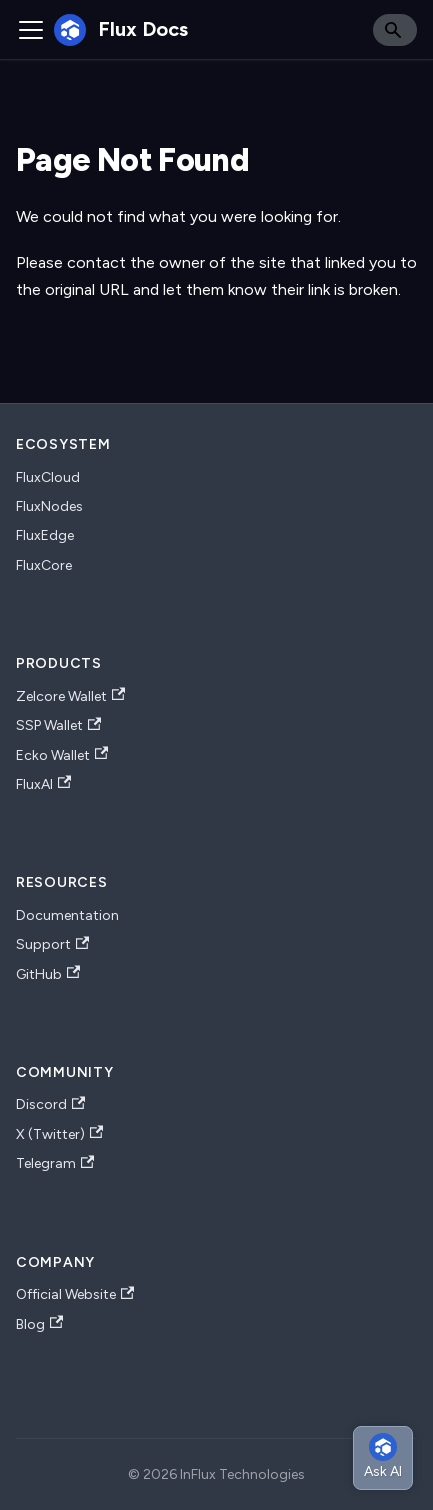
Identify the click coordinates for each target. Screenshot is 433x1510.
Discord (50, 1105)
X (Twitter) (59, 1134)
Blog (39, 1324)
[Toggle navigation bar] (31, 30)
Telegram (55, 1164)
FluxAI (43, 784)
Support (52, 945)
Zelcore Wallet (70, 696)
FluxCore (44, 565)
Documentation (67, 915)
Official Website (75, 1295)
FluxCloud (48, 477)
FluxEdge (45, 535)
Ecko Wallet (62, 755)
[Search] (395, 30)
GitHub (48, 974)
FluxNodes (49, 506)
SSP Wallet (58, 726)
